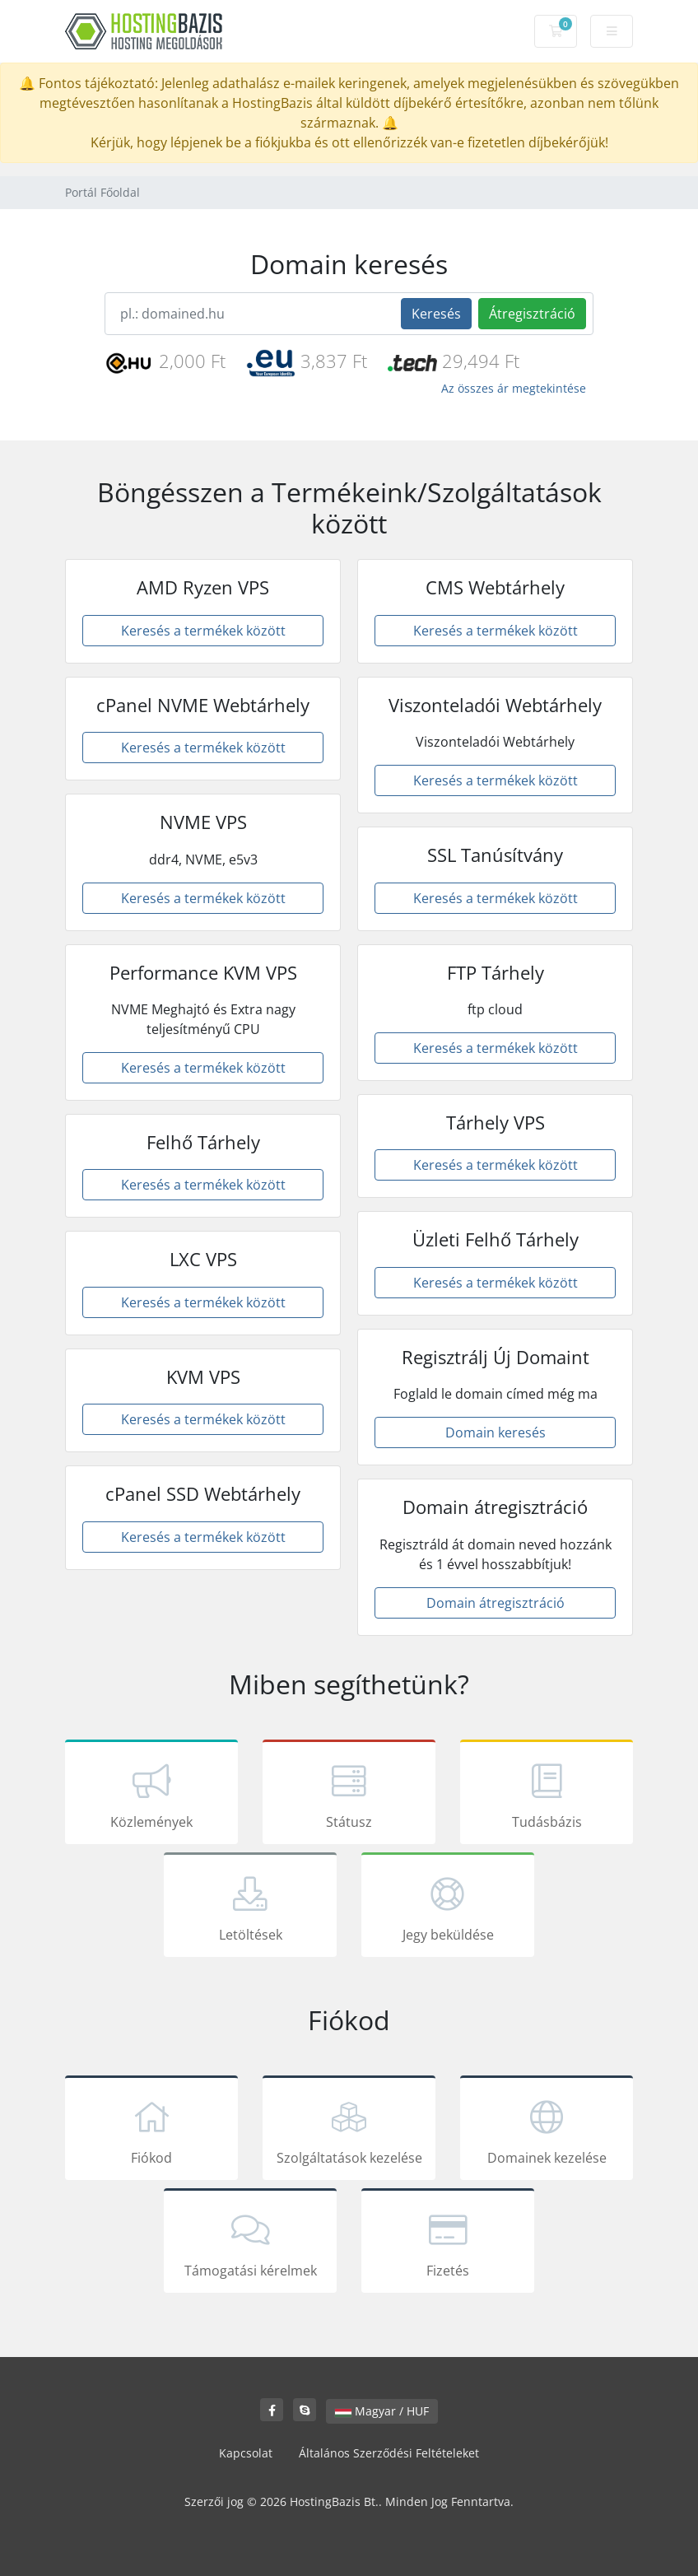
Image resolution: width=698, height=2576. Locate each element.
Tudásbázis (546, 1794)
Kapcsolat (245, 2453)
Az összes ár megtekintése (513, 388)
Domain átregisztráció (495, 1603)
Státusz (349, 1794)
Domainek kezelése (546, 2130)
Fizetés (447, 2243)
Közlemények (151, 1794)
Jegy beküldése (447, 1907)
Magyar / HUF (382, 2411)
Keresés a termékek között (203, 631)
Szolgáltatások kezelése (349, 2130)
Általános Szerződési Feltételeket (389, 2453)
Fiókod (151, 2130)
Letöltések (250, 1907)
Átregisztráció (532, 314)
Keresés (436, 314)
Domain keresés (495, 1432)
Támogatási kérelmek (250, 2243)
